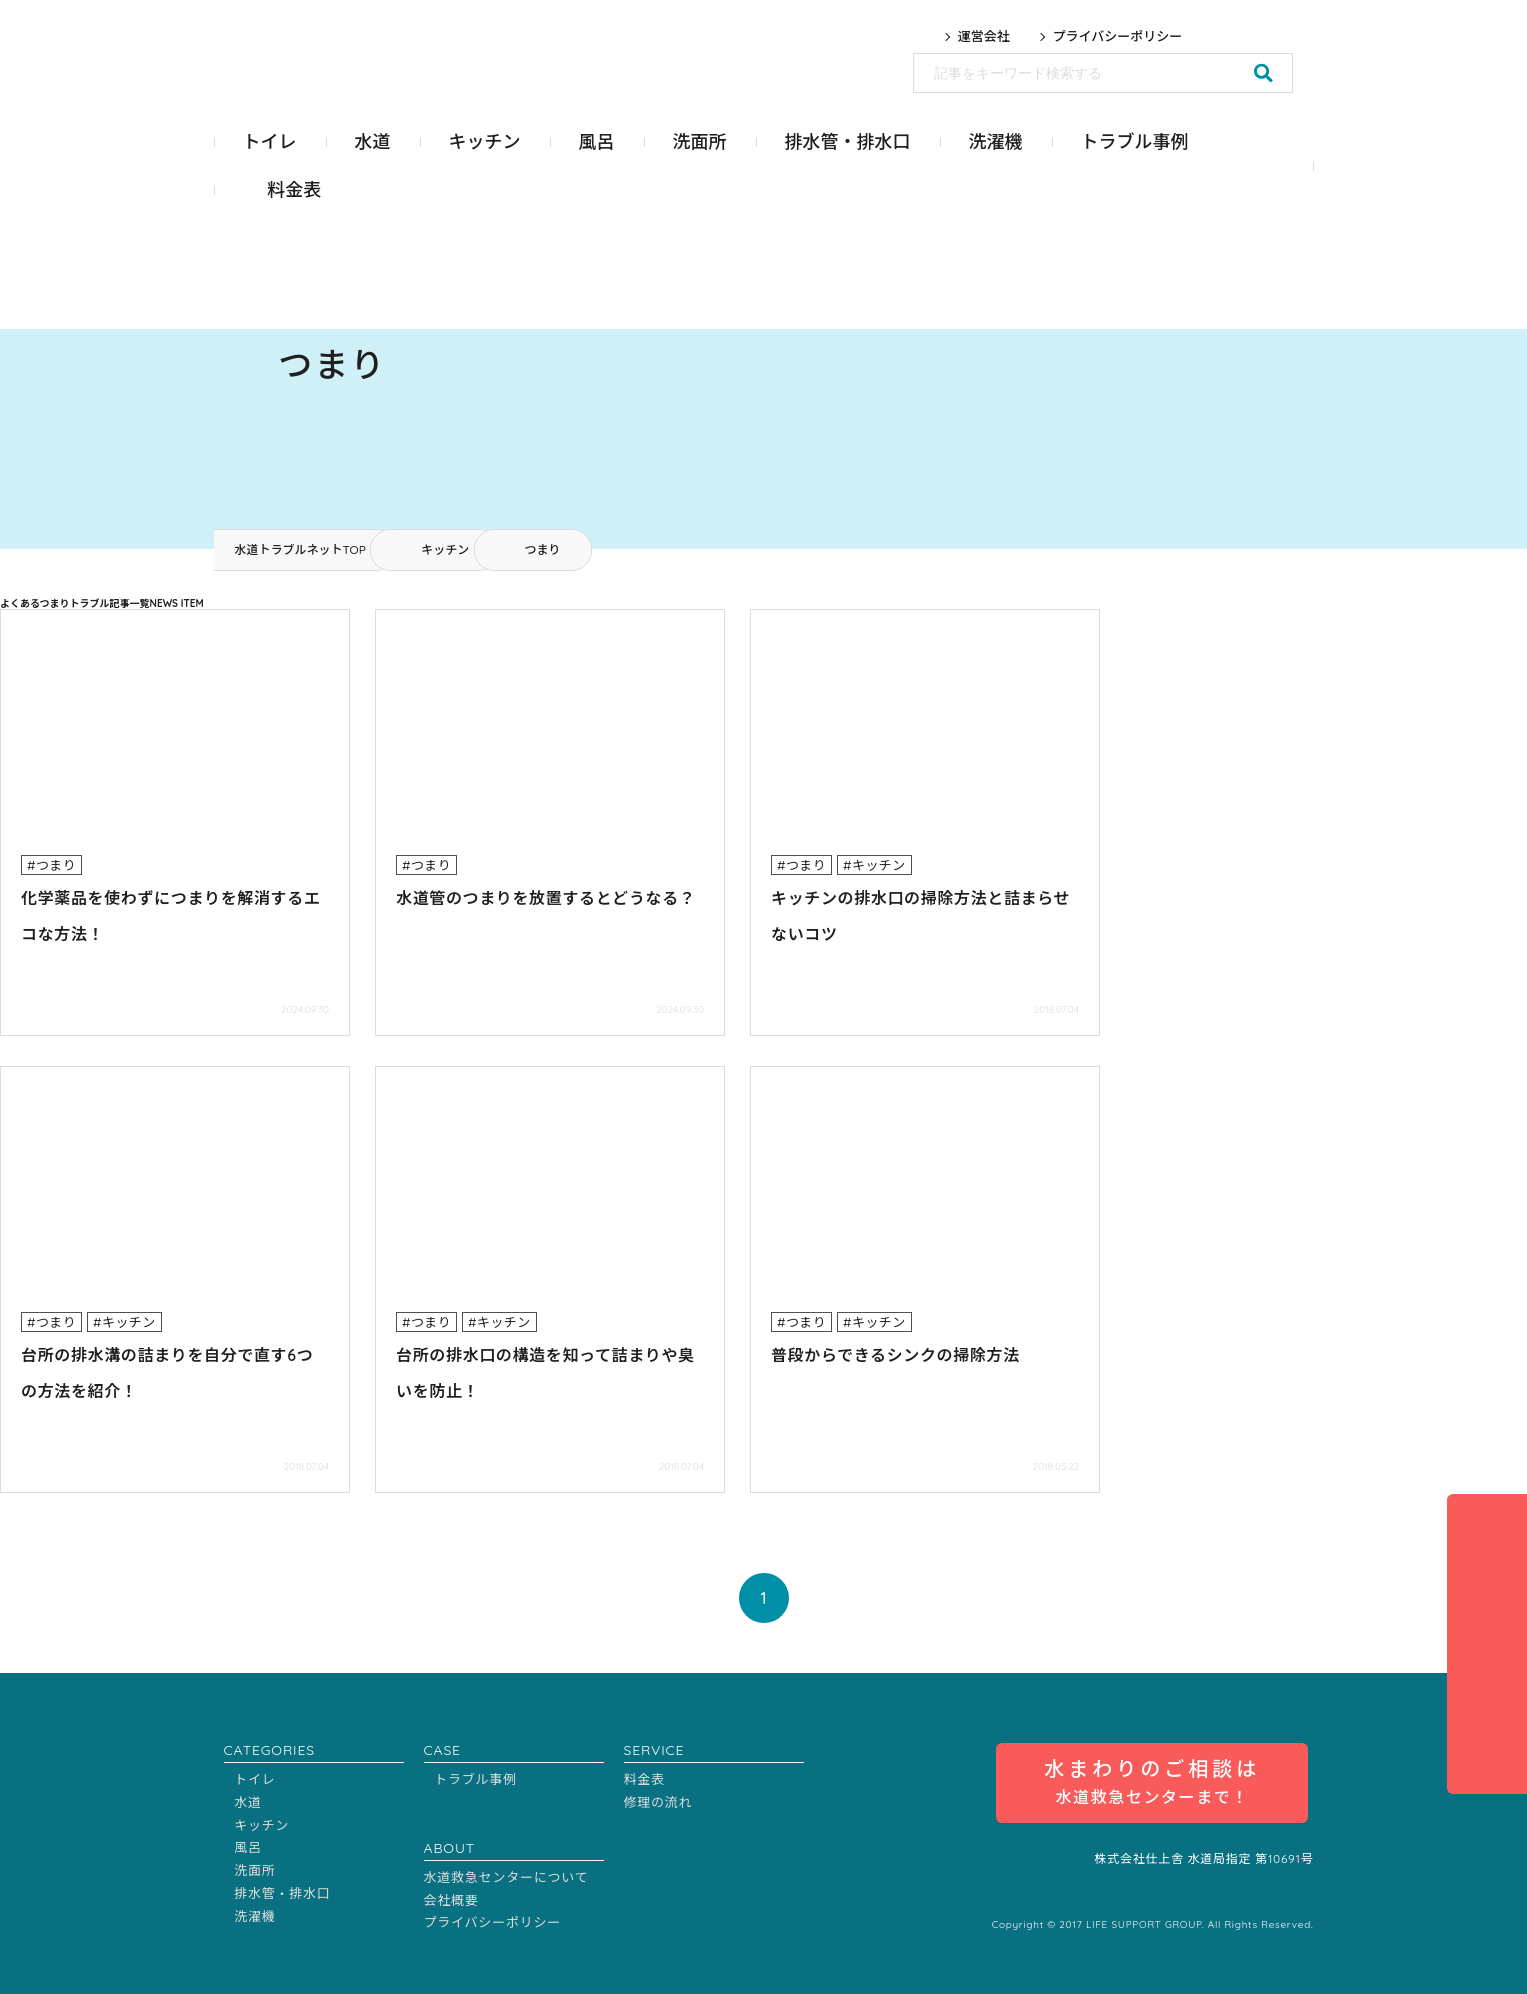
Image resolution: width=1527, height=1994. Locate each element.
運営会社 (984, 36)
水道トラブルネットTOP (300, 549)
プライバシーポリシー (1118, 36)
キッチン (445, 549)
